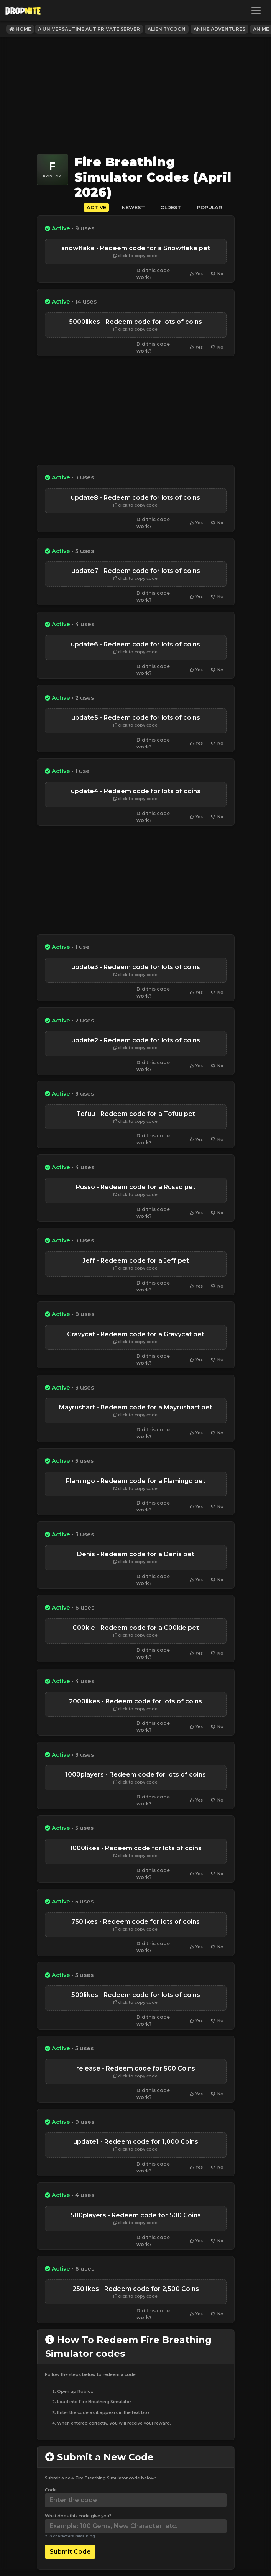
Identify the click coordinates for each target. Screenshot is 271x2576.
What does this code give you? (78, 2516)
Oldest (170, 207)
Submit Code (70, 2551)
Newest (133, 207)
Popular (209, 207)
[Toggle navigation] (256, 10)
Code (51, 2489)
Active (96, 207)
